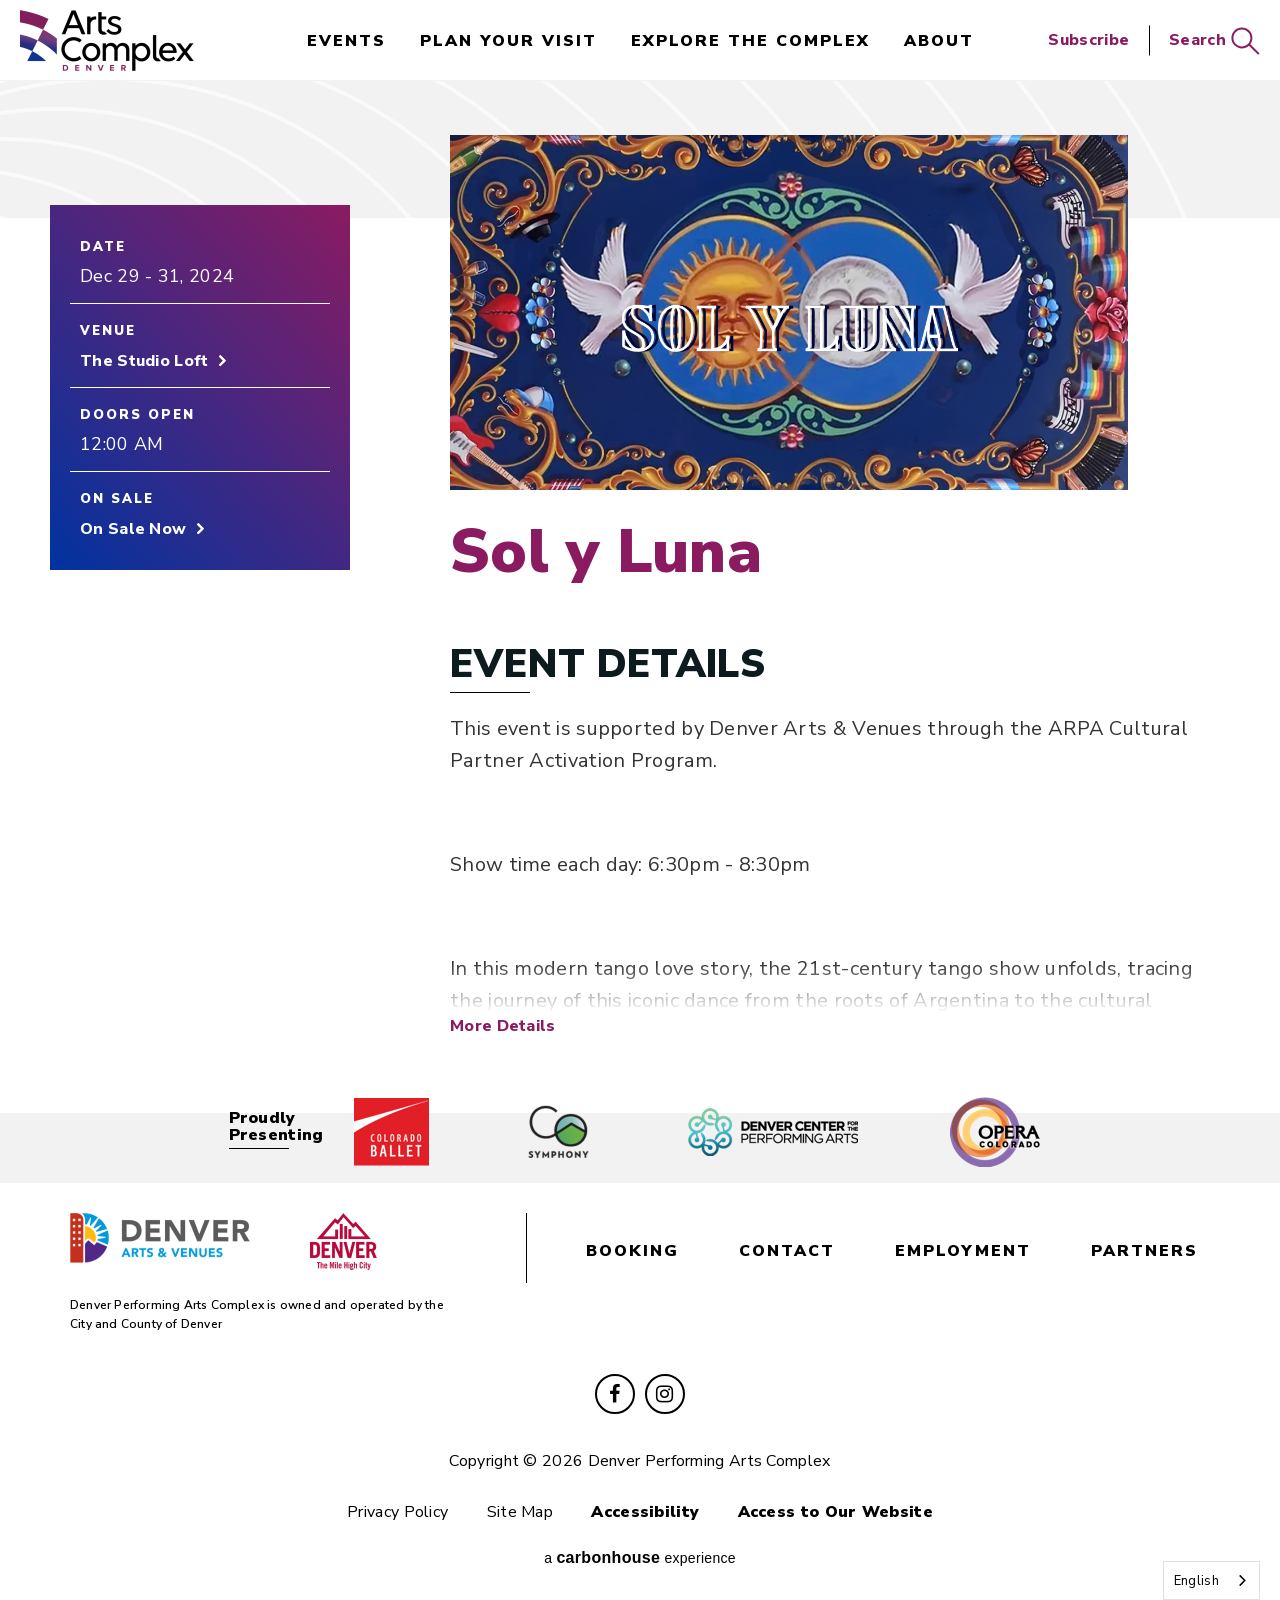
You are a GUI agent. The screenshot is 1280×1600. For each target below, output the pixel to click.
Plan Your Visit (508, 41)
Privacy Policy (397, 1512)
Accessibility (645, 1512)
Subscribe (1088, 40)
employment (963, 1251)
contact (787, 1251)
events (346, 41)
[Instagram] (665, 1394)
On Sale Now (133, 529)
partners (1144, 1251)
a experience (640, 1557)
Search (1214, 40)
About (939, 41)
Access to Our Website (835, 1512)
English (1196, 1581)
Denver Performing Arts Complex (107, 40)
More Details (503, 1025)
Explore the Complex (750, 41)
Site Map (520, 1512)
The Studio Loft (144, 361)
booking (632, 1251)
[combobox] (1211, 1580)
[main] (640, 588)
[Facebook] (615, 1394)
